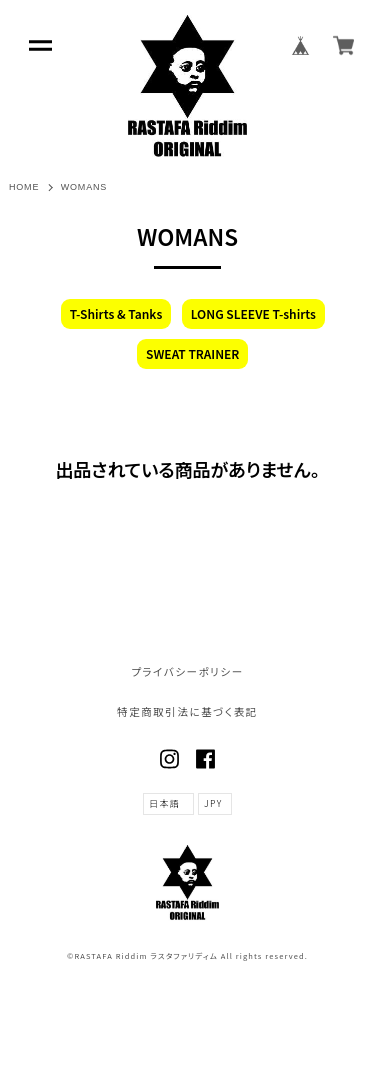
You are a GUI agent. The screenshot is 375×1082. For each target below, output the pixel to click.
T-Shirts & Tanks (116, 313)
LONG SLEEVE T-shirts (253, 313)
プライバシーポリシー (187, 672)
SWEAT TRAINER (192, 353)
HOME (24, 187)
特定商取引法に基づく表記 (187, 712)
